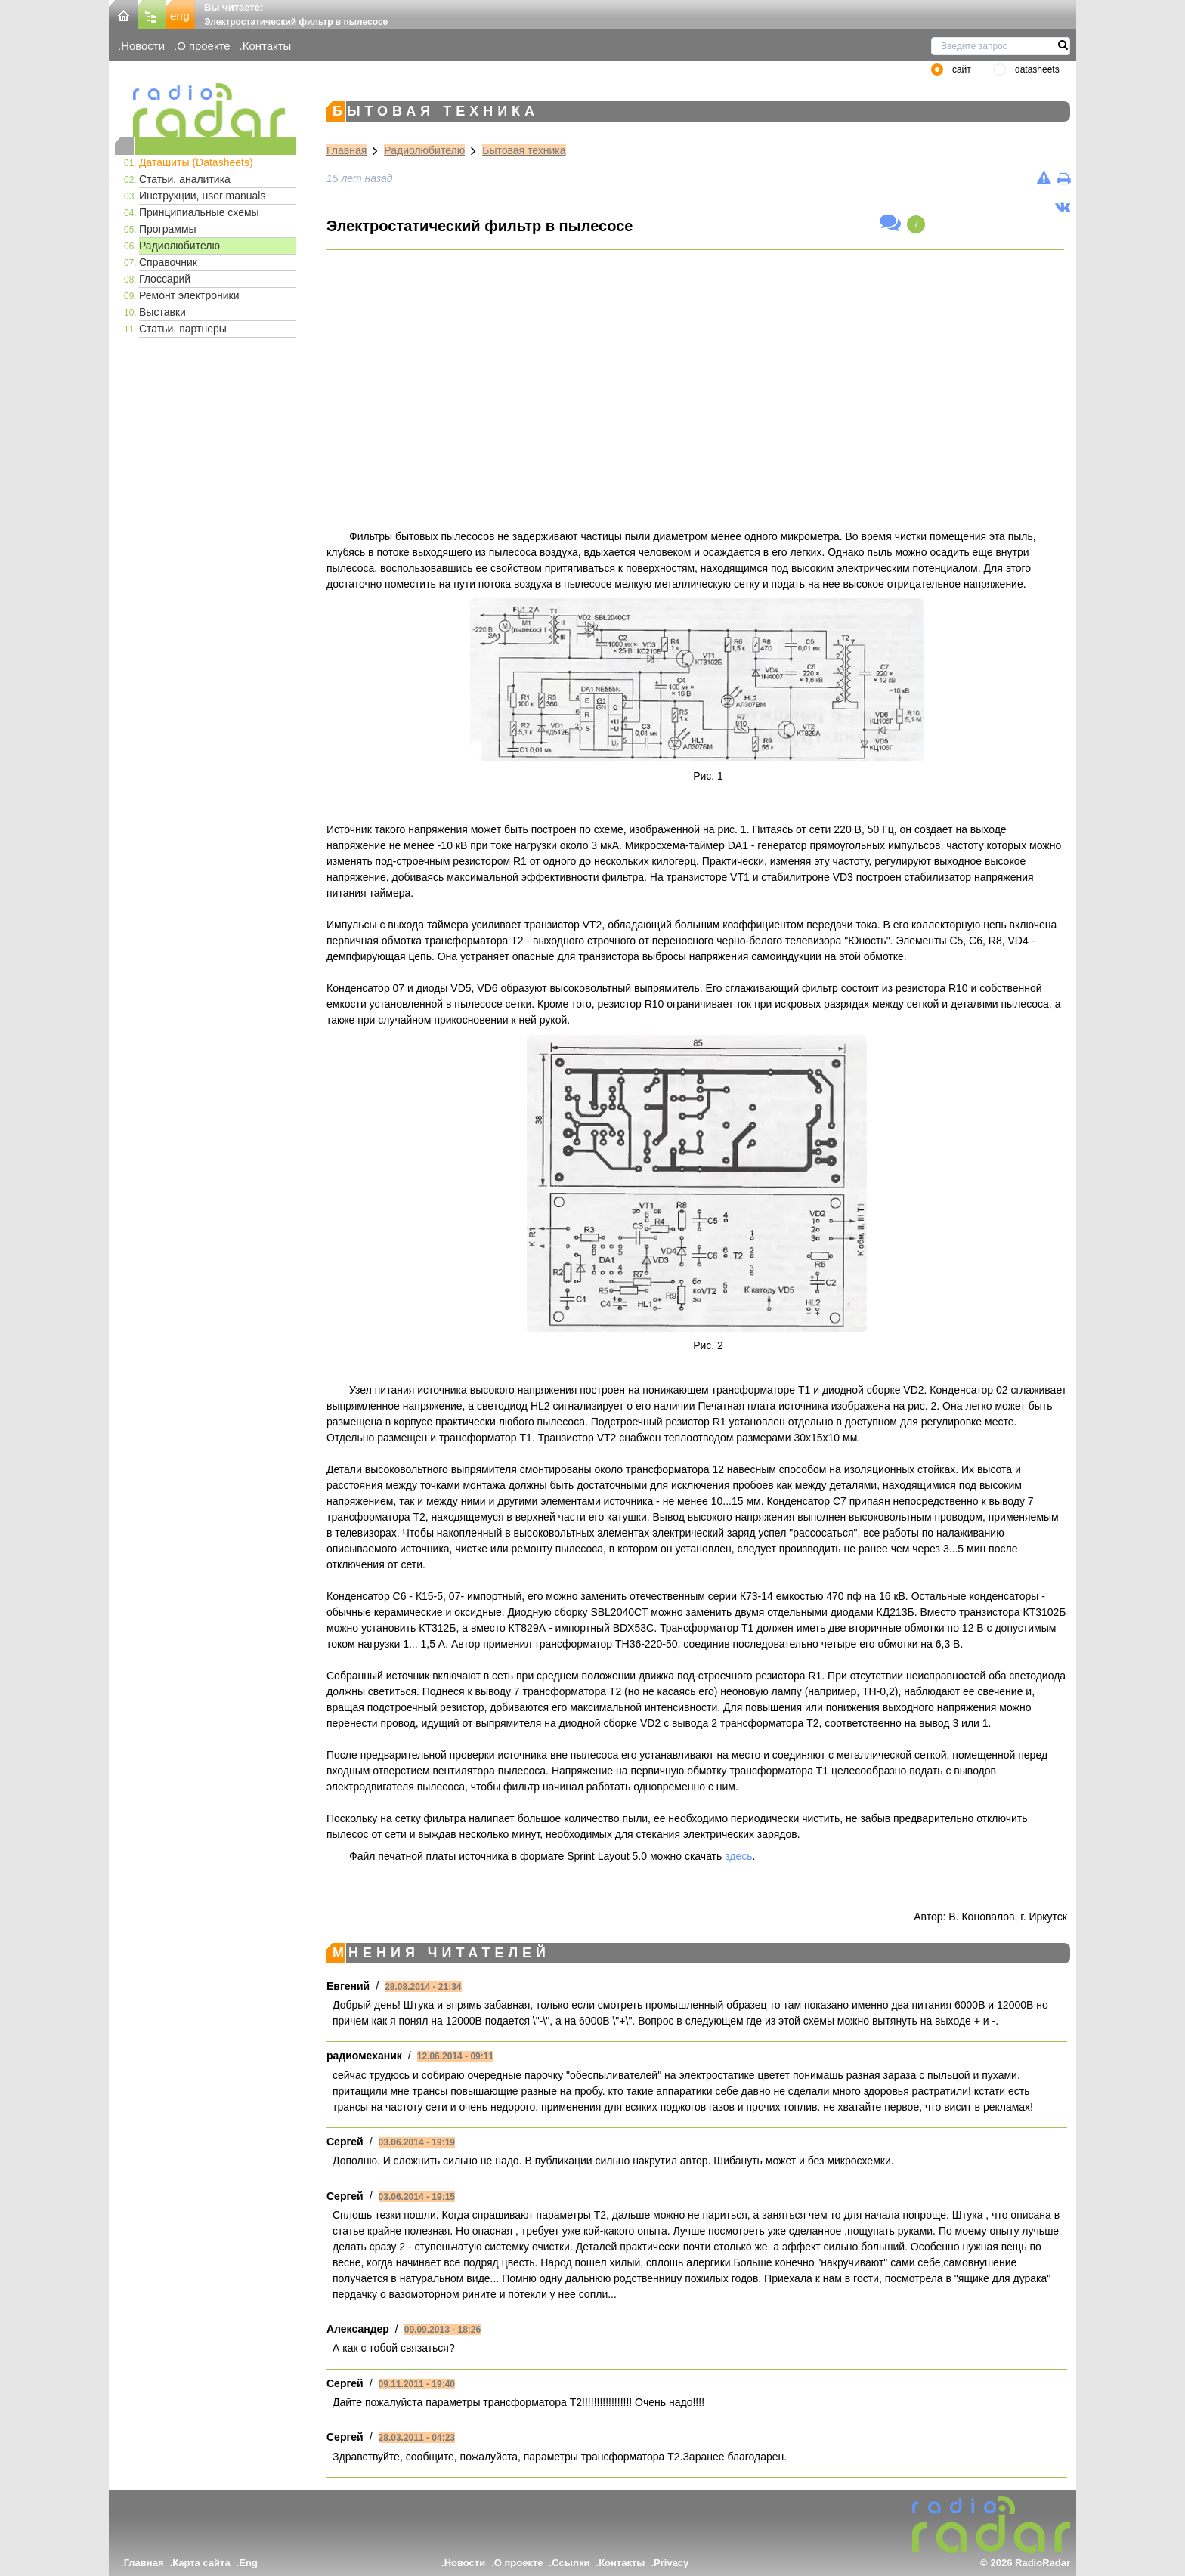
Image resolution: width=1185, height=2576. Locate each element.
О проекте (203, 45)
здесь (738, 1856)
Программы (167, 229)
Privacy (671, 2562)
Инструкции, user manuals (202, 196)
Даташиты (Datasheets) (196, 162)
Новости (143, 45)
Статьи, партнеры (183, 329)
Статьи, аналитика (185, 179)
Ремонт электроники (189, 295)
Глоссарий (164, 279)
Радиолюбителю (179, 245)
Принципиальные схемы (199, 212)
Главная (346, 150)
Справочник (168, 262)
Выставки (162, 312)
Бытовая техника (523, 150)
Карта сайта (201, 2562)
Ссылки (570, 2562)
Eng (248, 2562)
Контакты (267, 45)
